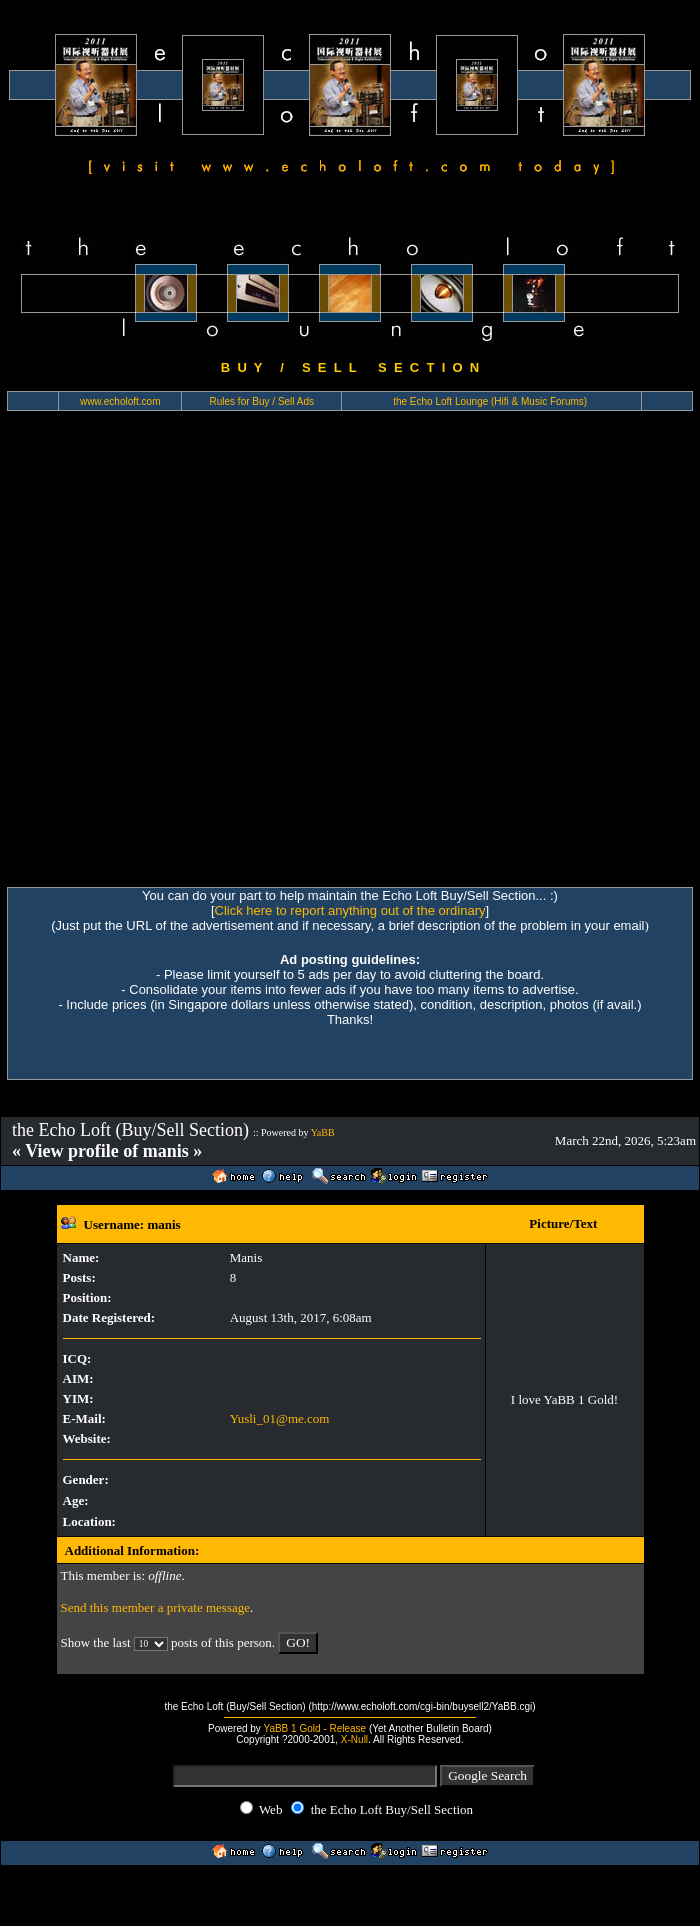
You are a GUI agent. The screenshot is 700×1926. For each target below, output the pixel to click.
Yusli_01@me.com (280, 1418)
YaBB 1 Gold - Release (314, 1728)
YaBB (323, 1132)
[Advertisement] (219, 658)
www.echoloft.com (120, 401)
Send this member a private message (156, 1607)
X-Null (354, 1739)
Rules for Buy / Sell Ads (262, 401)
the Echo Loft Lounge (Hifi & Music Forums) (490, 401)
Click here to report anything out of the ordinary (350, 910)
